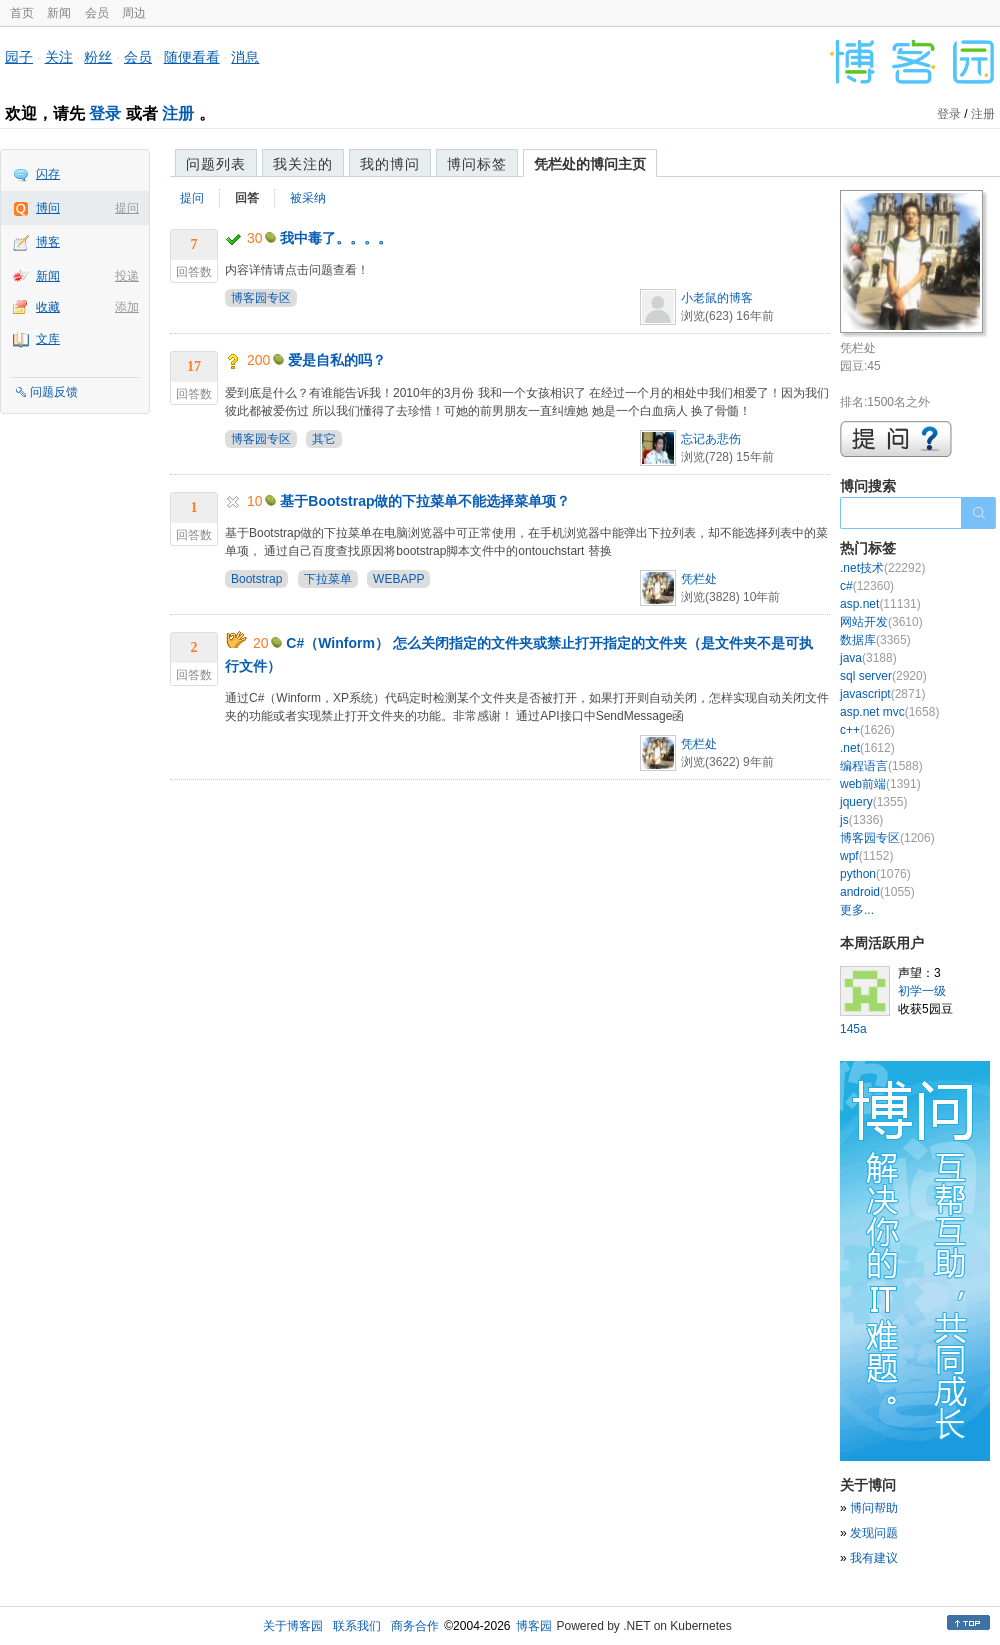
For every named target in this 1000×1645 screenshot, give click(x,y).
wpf (866, 856)
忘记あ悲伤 (711, 439)
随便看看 (192, 57)
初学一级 (922, 991)
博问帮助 (874, 1508)
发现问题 (874, 1533)
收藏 (48, 307)
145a (853, 1029)
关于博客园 (293, 1626)
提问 (127, 208)
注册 (178, 113)
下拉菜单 (328, 579)
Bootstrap (256, 579)
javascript (882, 694)
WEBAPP (398, 579)
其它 (324, 439)
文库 (48, 339)
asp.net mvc (889, 712)
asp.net (880, 604)
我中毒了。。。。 (336, 238)
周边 (134, 13)
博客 (48, 242)
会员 (97, 13)
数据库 (875, 640)
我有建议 (874, 1558)
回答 (247, 198)
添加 (127, 307)
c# (867, 586)
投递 (127, 276)
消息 (245, 57)
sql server (883, 676)
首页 (22, 13)
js (861, 820)
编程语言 (881, 766)
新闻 (59, 13)
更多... (857, 910)
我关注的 (303, 164)
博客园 (534, 1626)
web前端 (880, 784)
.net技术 (882, 568)
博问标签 (477, 164)
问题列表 (216, 164)
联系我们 (357, 1626)
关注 (59, 57)
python (875, 874)
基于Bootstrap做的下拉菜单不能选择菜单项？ (425, 501)
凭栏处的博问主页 (590, 164)
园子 (19, 57)
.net (867, 748)
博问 (48, 208)
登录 (105, 113)
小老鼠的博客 (717, 298)
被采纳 (308, 198)
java (868, 658)
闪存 (48, 174)
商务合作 (415, 1626)
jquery (873, 802)
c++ (867, 730)
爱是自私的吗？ (337, 360)
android (877, 892)
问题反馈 (54, 392)
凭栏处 (699, 579)
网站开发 (881, 622)
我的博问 (390, 164)
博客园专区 (261, 298)
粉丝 (98, 57)
